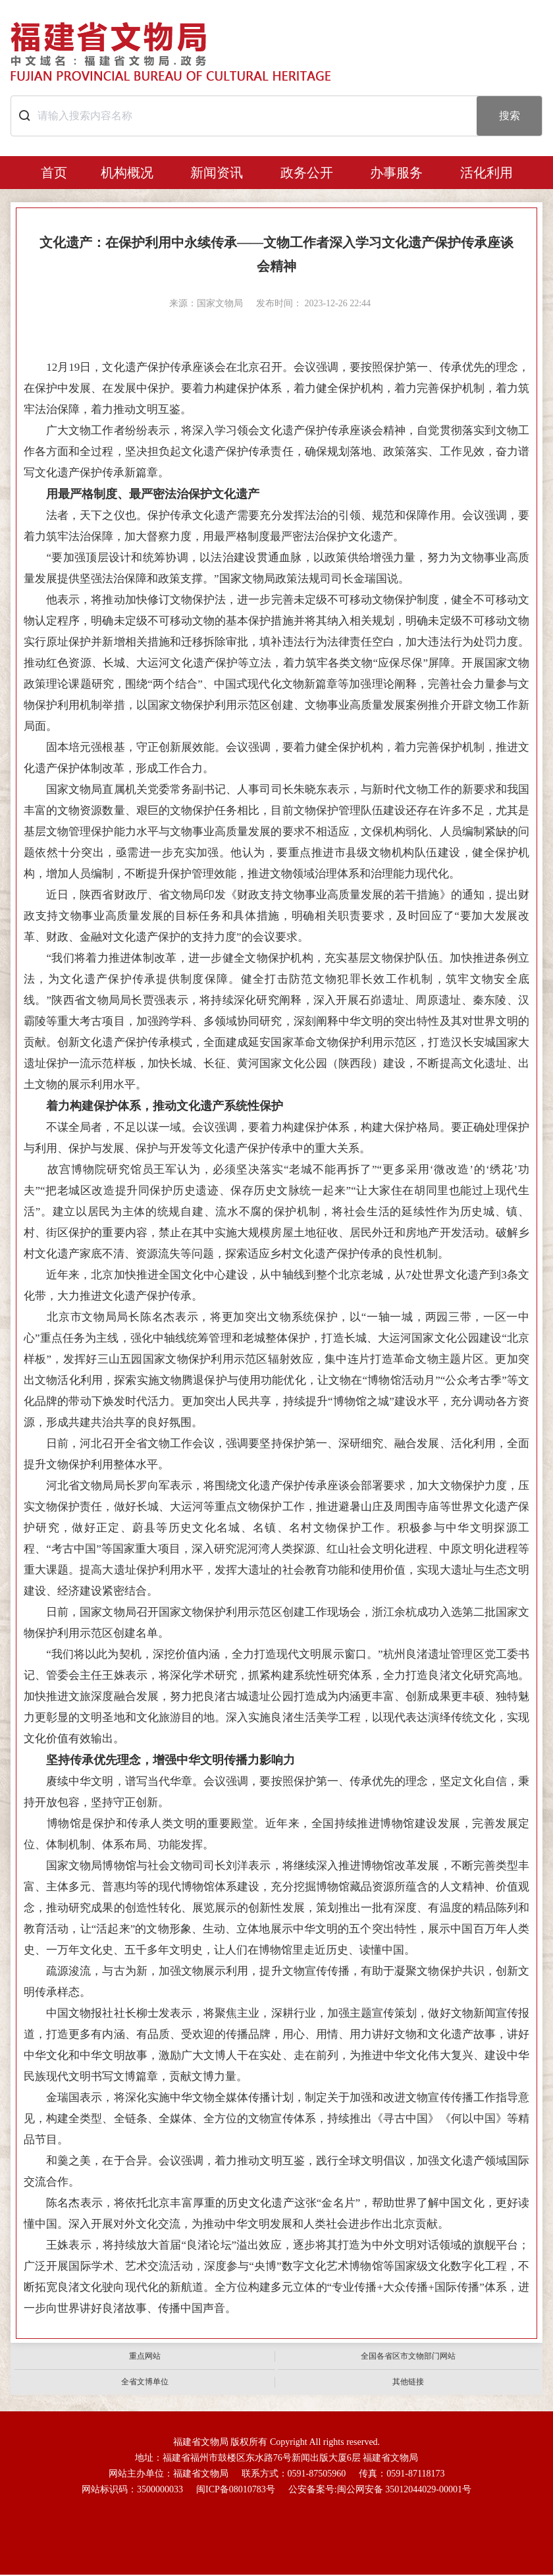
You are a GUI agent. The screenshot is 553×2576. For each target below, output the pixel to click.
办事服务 (396, 172)
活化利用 (486, 172)
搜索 (509, 115)
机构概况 (127, 172)
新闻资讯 (216, 172)
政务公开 (306, 172)
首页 (54, 172)
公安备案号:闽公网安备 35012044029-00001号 (379, 2490)
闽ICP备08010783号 (235, 2490)
